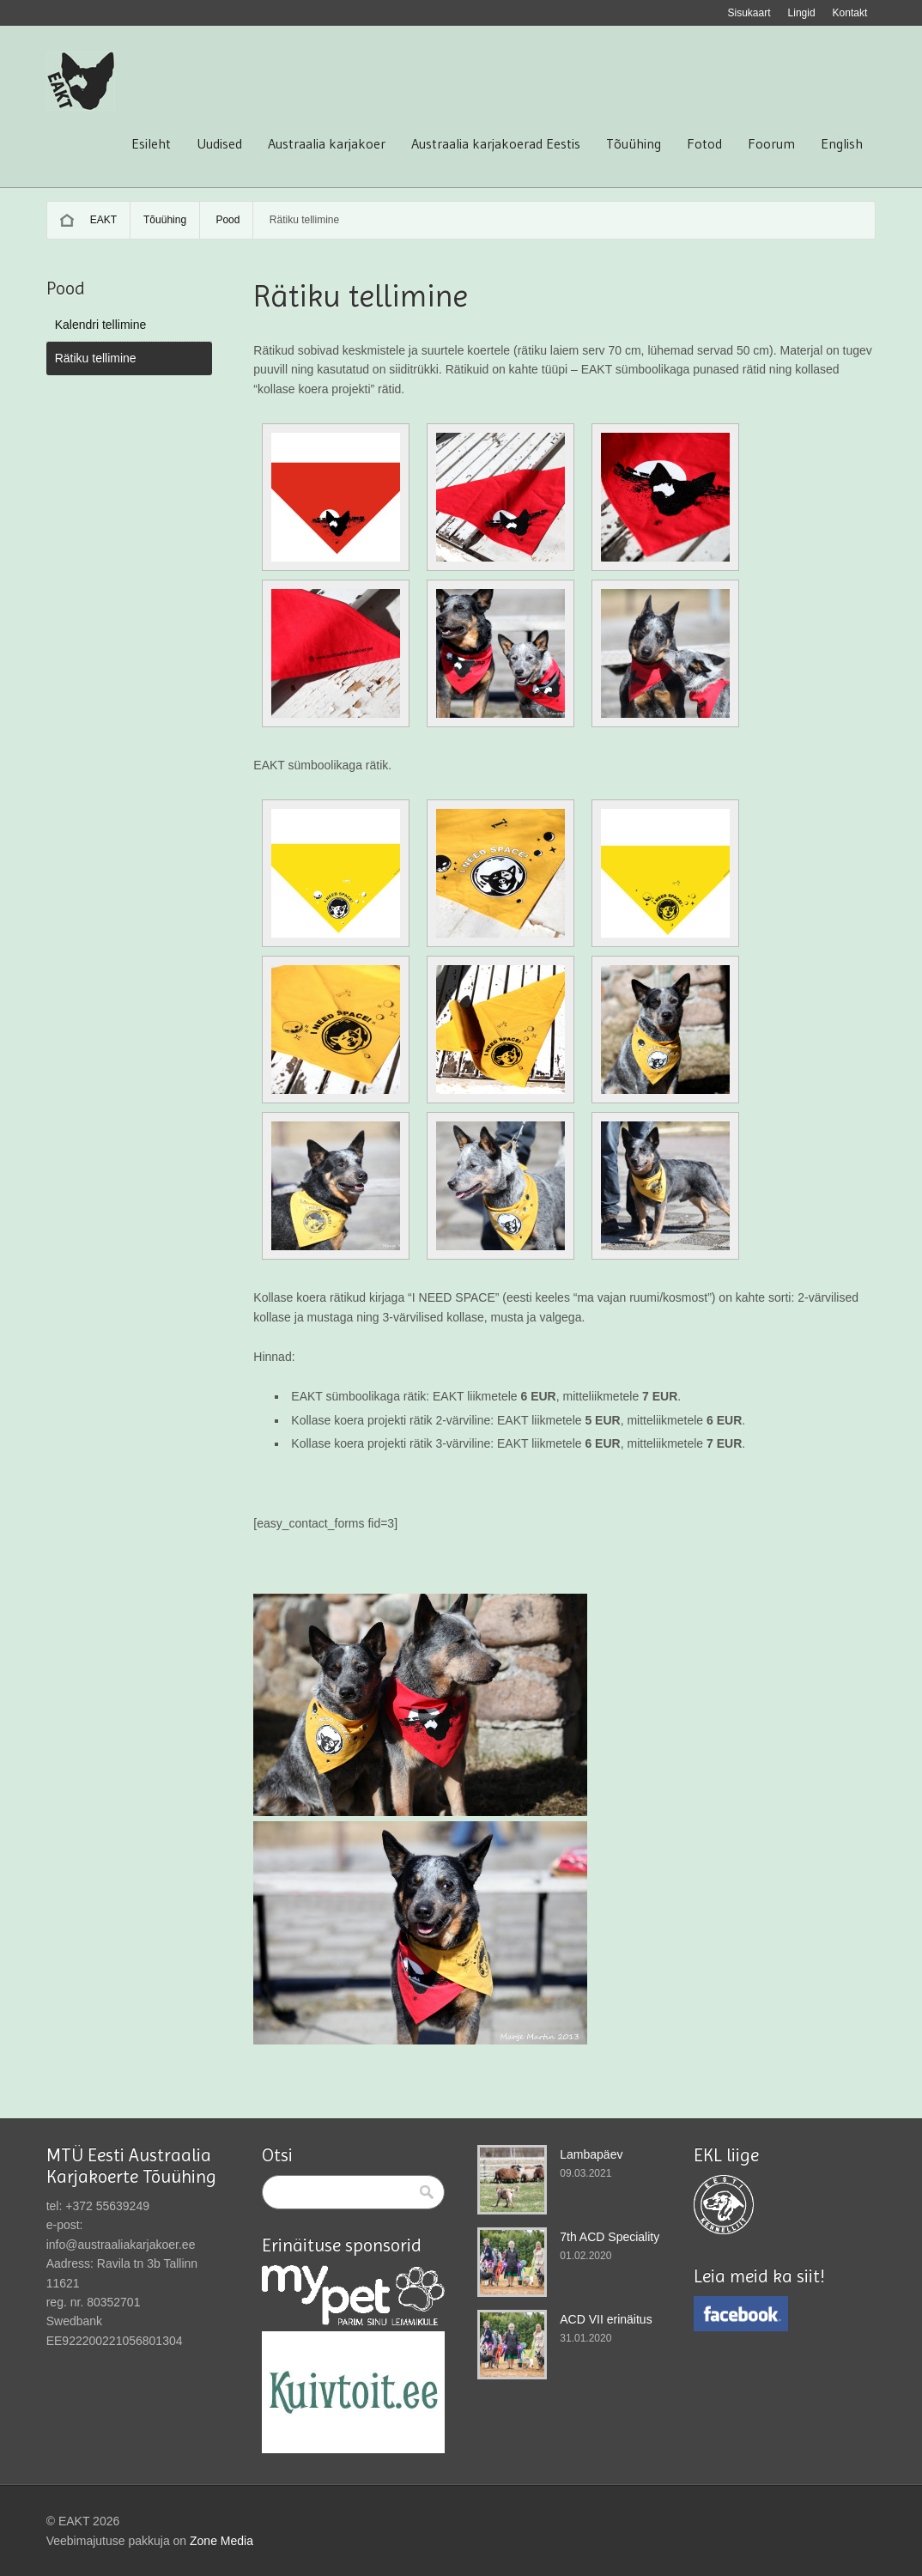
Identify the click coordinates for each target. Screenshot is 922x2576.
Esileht (151, 143)
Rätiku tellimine (95, 358)
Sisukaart (749, 13)
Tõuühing (633, 143)
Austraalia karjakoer (326, 143)
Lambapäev (591, 2154)
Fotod (704, 143)
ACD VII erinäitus (606, 2319)
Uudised (219, 143)
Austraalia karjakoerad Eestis (495, 143)
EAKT (103, 220)
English (842, 143)
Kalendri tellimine (101, 324)
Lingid (802, 13)
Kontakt (850, 13)
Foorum (771, 143)
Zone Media (221, 2541)
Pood (227, 220)
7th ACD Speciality (609, 2237)
